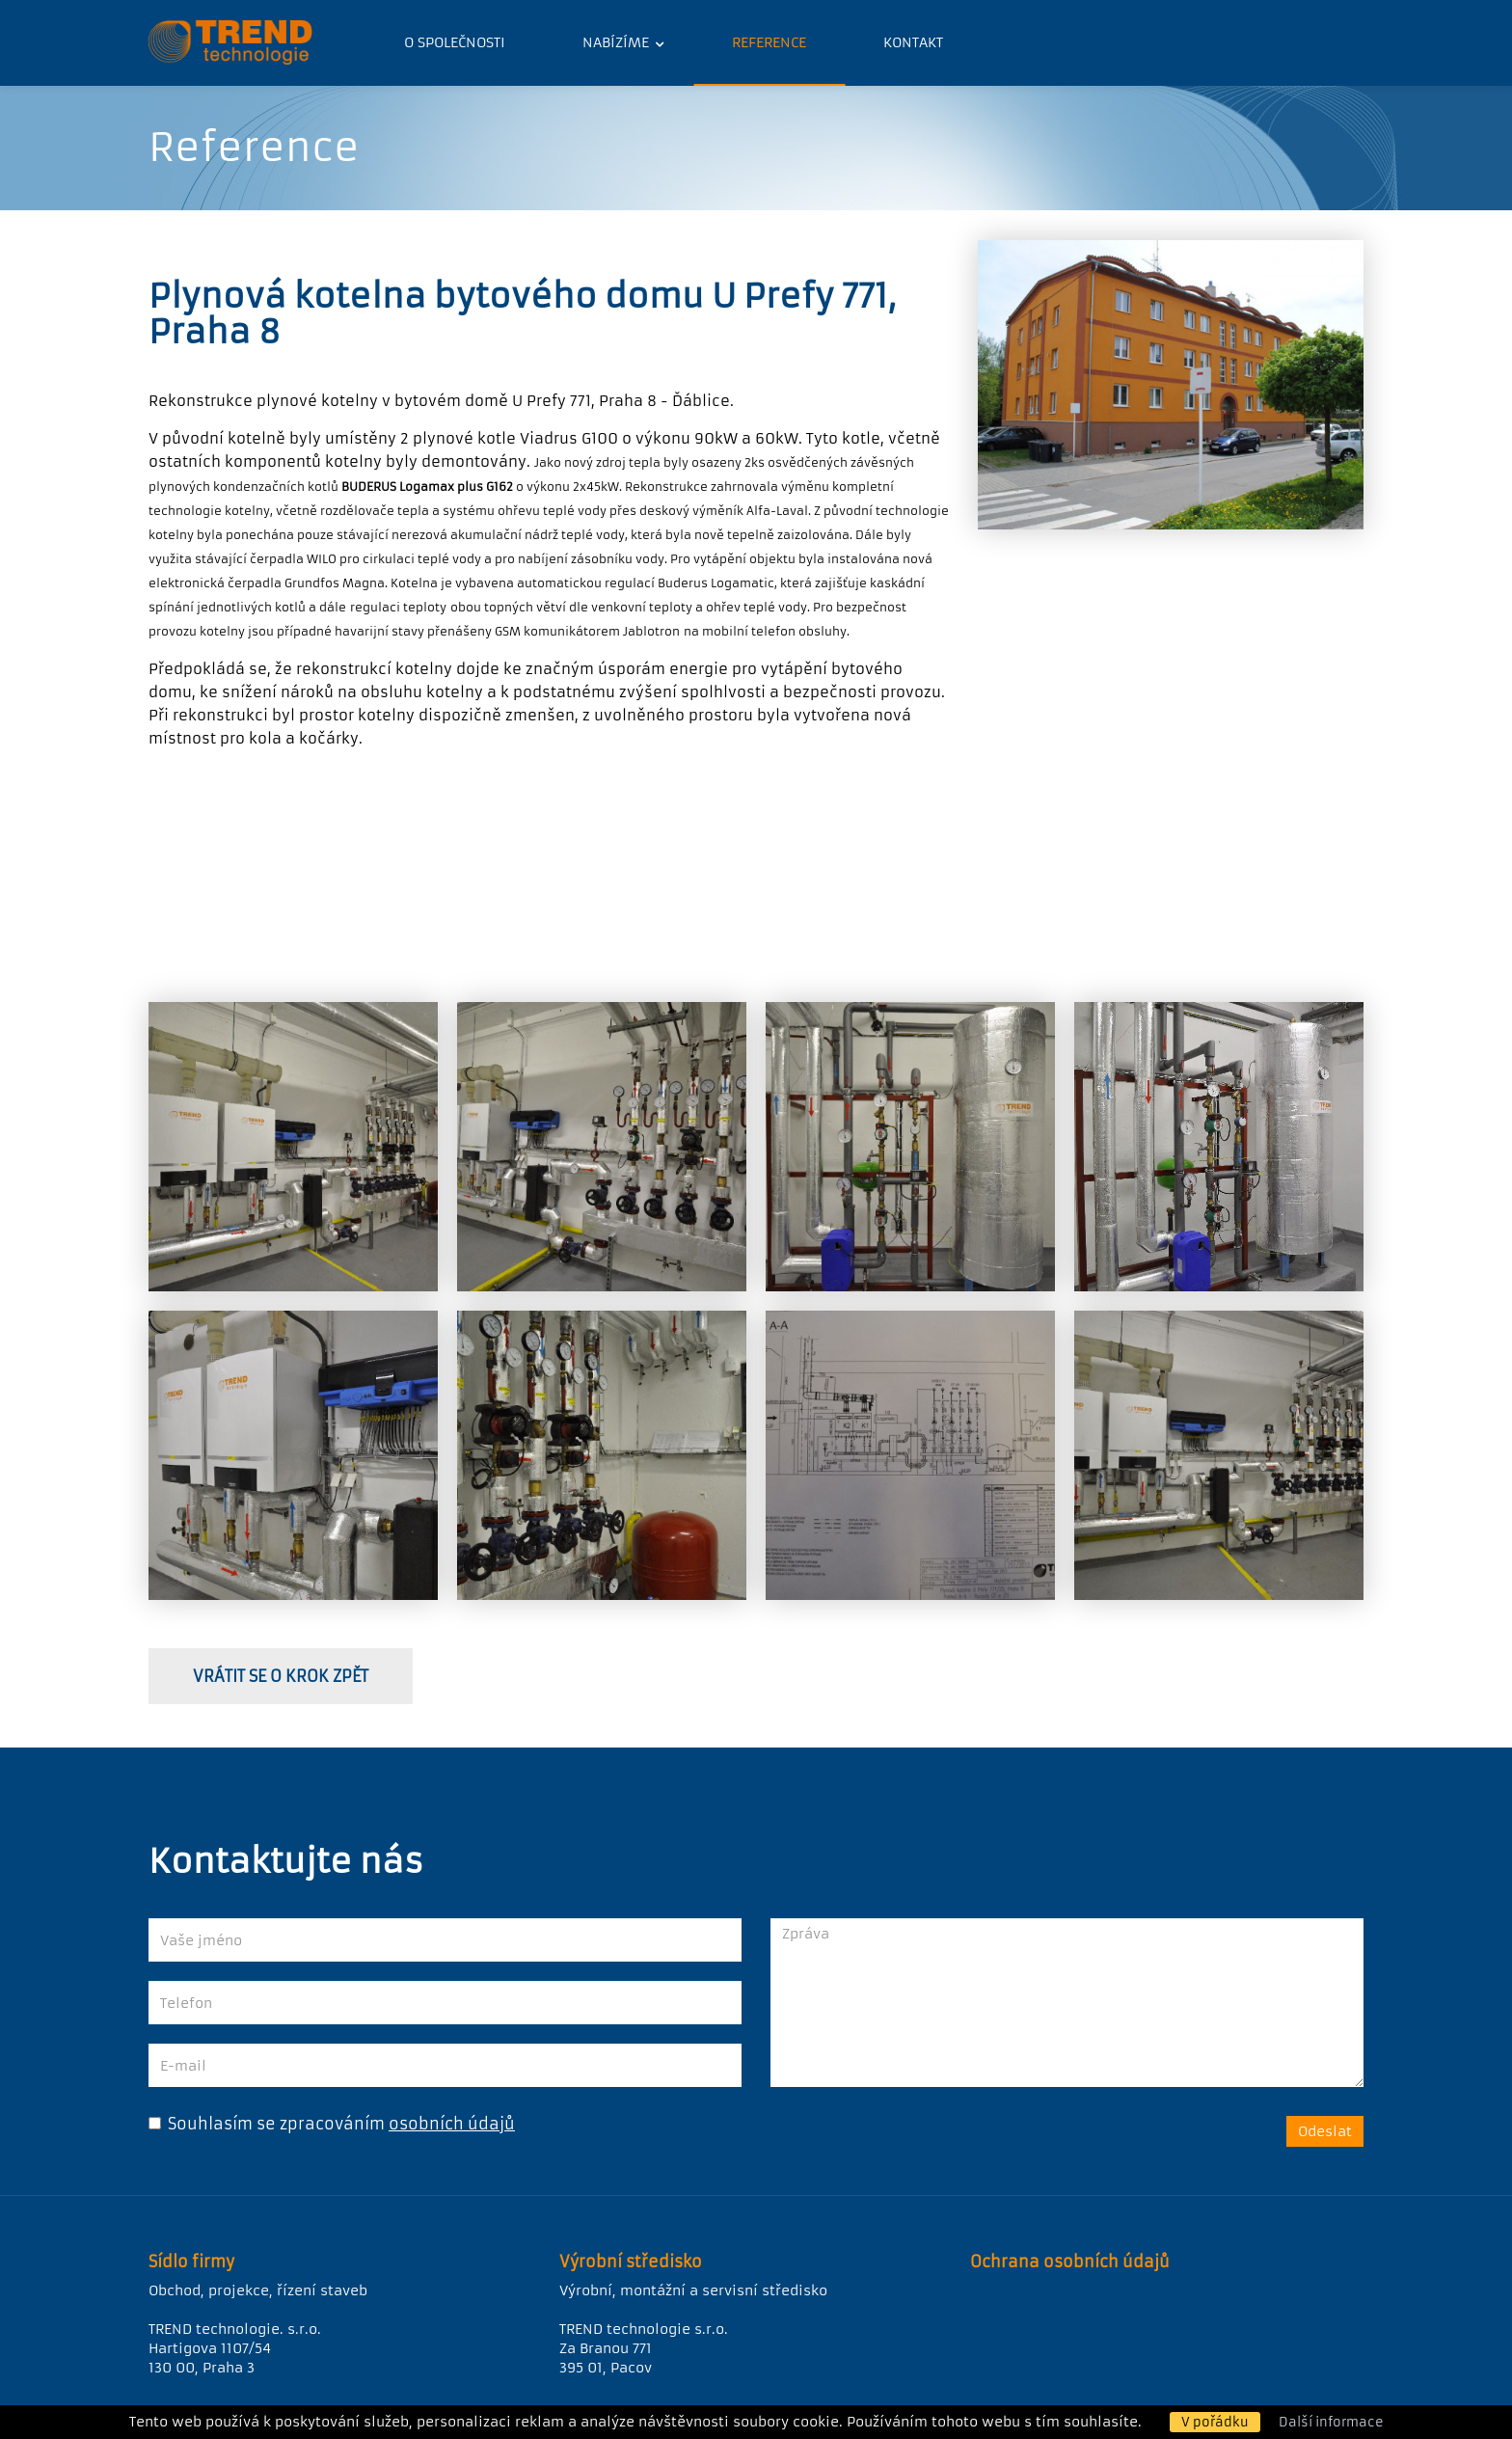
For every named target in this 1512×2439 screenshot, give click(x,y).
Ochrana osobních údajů (1070, 2261)
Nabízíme (617, 42)
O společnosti (454, 42)
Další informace (1331, 2422)
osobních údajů (452, 2123)
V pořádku (1215, 2422)
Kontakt (913, 42)
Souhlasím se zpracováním (266, 2123)
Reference (769, 42)
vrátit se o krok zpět (280, 1676)
